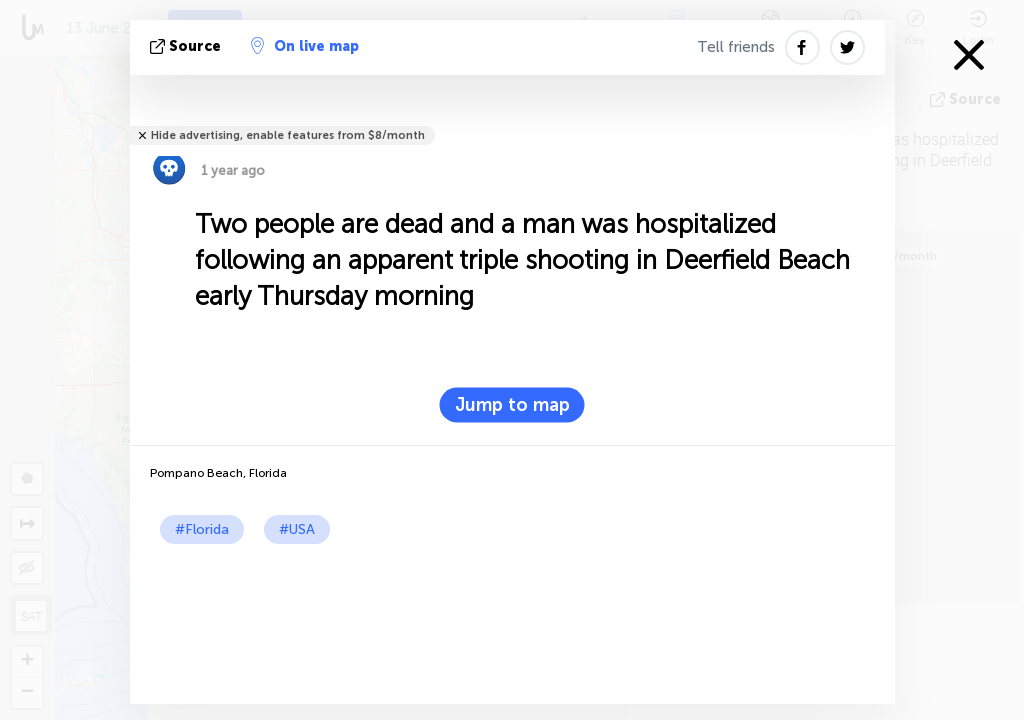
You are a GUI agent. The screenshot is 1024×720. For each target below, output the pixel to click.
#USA (297, 529)
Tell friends (736, 47)
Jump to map (512, 405)
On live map (305, 46)
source (187, 46)
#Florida (202, 529)
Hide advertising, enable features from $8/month (288, 135)
